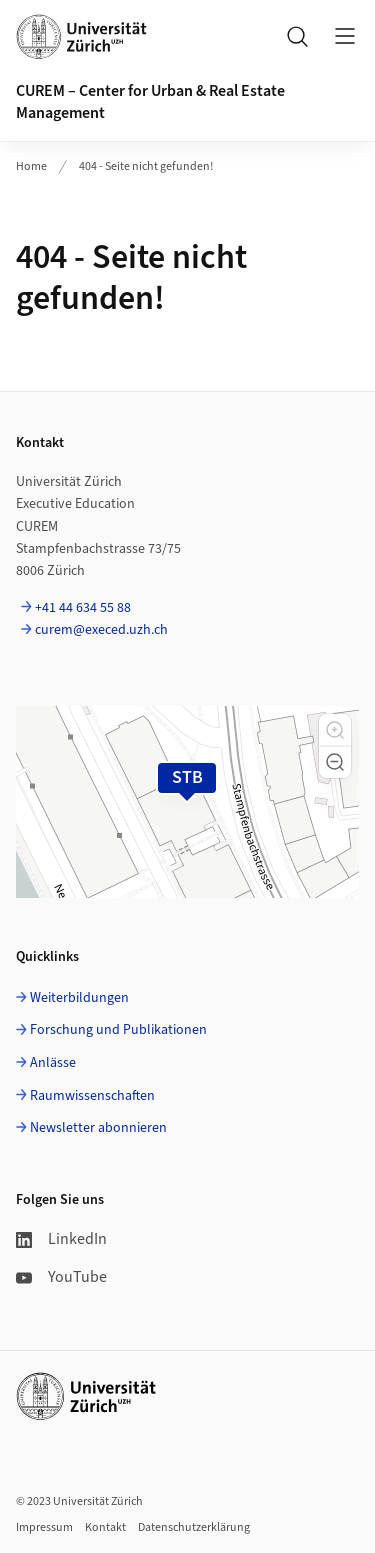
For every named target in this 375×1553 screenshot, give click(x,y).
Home (31, 166)
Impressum (44, 1527)
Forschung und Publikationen (118, 1030)
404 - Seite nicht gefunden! (146, 166)
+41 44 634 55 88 (83, 608)
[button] (335, 730)
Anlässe (53, 1063)
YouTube (61, 1277)
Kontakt (105, 1527)
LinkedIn (61, 1239)
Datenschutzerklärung (194, 1527)
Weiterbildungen (79, 998)
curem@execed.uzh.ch (101, 630)
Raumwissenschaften (92, 1096)
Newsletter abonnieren (98, 1128)
